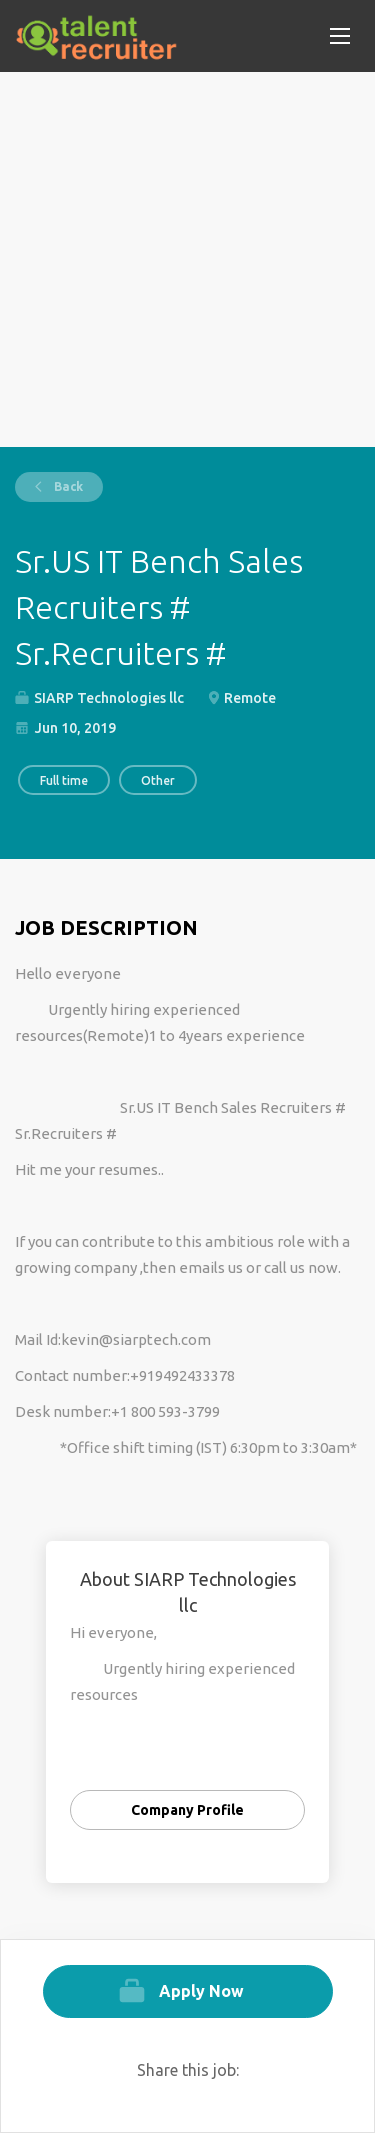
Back (67, 486)
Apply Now (201, 1991)
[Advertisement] (187, 259)
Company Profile (187, 1810)
